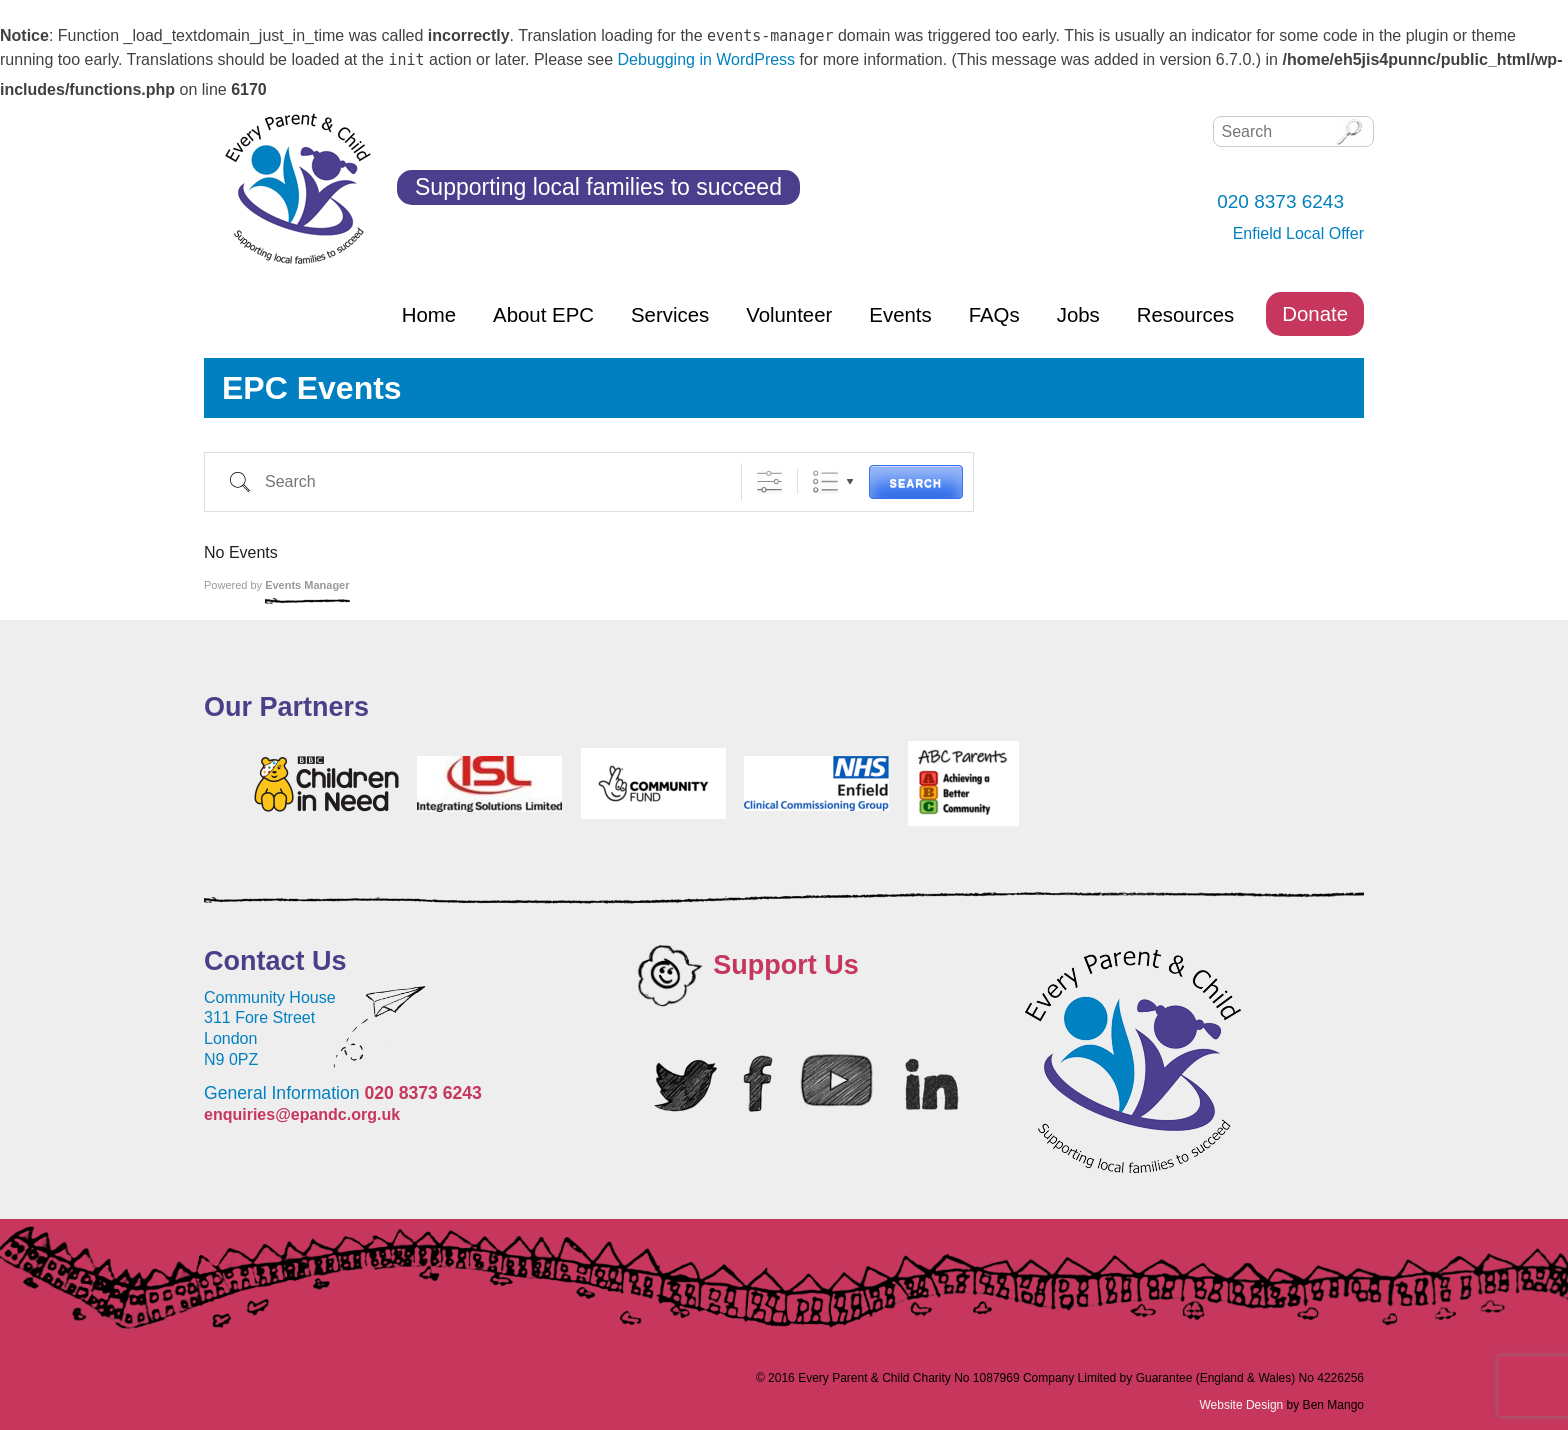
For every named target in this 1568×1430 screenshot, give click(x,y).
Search (916, 483)
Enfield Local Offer (1298, 233)
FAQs (994, 315)
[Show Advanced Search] (769, 481)
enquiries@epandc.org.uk (302, 1114)
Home (429, 315)
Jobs (1078, 315)
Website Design (1241, 1405)
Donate (1315, 314)
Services (670, 315)
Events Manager (307, 585)
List (825, 481)
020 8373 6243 (422, 1093)
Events (900, 315)
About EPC (543, 315)
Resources (1185, 315)
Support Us (786, 965)
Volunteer (789, 315)
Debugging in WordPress (707, 59)
